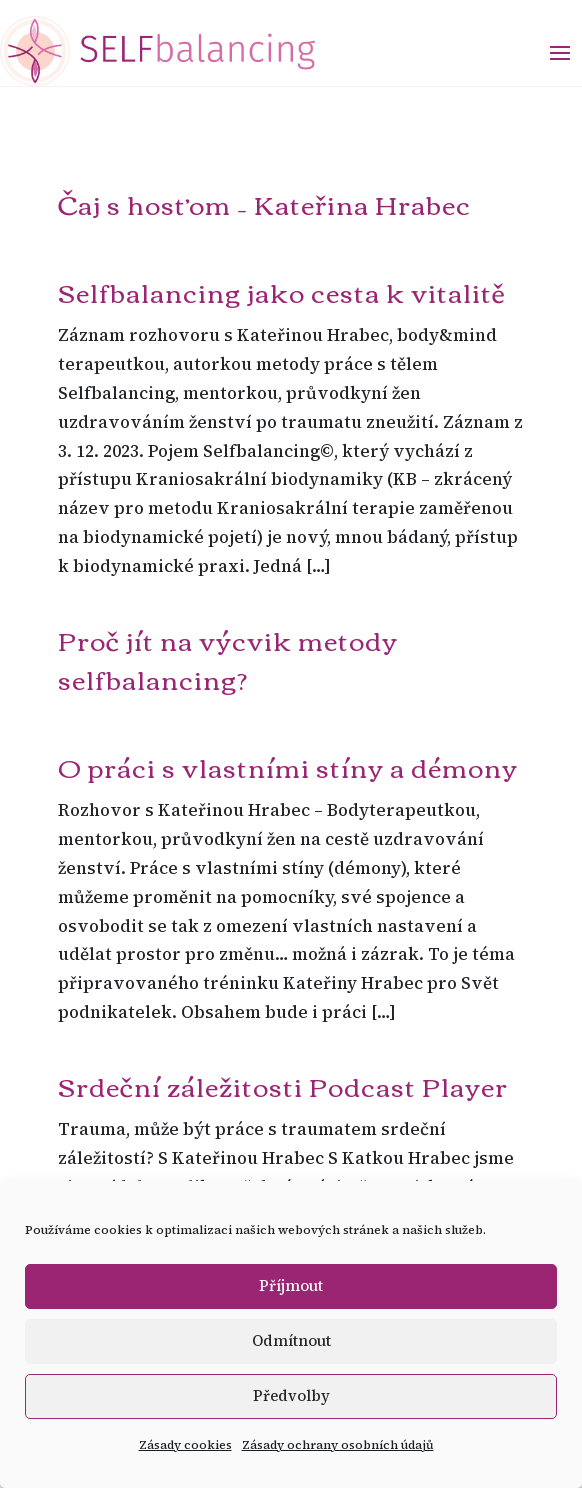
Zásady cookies (185, 1445)
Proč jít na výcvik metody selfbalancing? (228, 658)
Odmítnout (291, 1340)
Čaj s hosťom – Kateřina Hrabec (264, 203)
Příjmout (291, 1285)
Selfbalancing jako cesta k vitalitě (282, 291)
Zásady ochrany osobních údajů (338, 1445)
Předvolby (291, 1395)
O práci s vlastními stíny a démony (288, 766)
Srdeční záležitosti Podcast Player (283, 1085)
